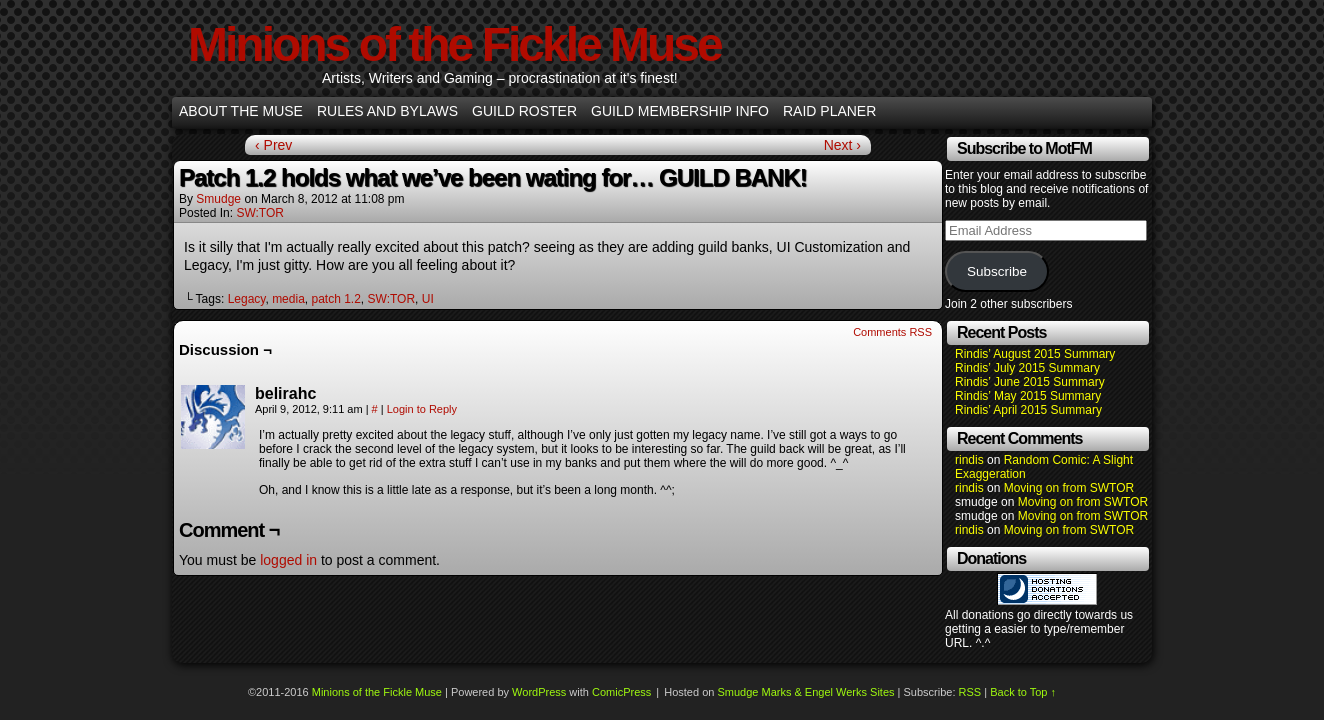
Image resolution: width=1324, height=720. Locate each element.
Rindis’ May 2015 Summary (1028, 396)
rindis (969, 460)
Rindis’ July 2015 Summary (1027, 368)
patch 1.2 (335, 299)
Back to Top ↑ (1023, 692)
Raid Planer (829, 111)
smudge (218, 199)
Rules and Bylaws (387, 111)
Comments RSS (892, 332)
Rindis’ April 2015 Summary (1028, 410)
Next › (842, 145)
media (288, 299)
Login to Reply (422, 409)
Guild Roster (524, 111)
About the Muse (241, 111)
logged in (288, 560)
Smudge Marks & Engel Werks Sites (805, 692)
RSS (970, 692)
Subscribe (997, 271)
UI (428, 299)
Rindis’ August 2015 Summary (1035, 354)
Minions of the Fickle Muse (454, 44)
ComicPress (621, 692)
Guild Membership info (680, 111)
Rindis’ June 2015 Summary (1030, 382)
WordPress (539, 692)
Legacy (247, 299)
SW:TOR (260, 213)
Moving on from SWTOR (1069, 488)
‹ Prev (273, 145)
